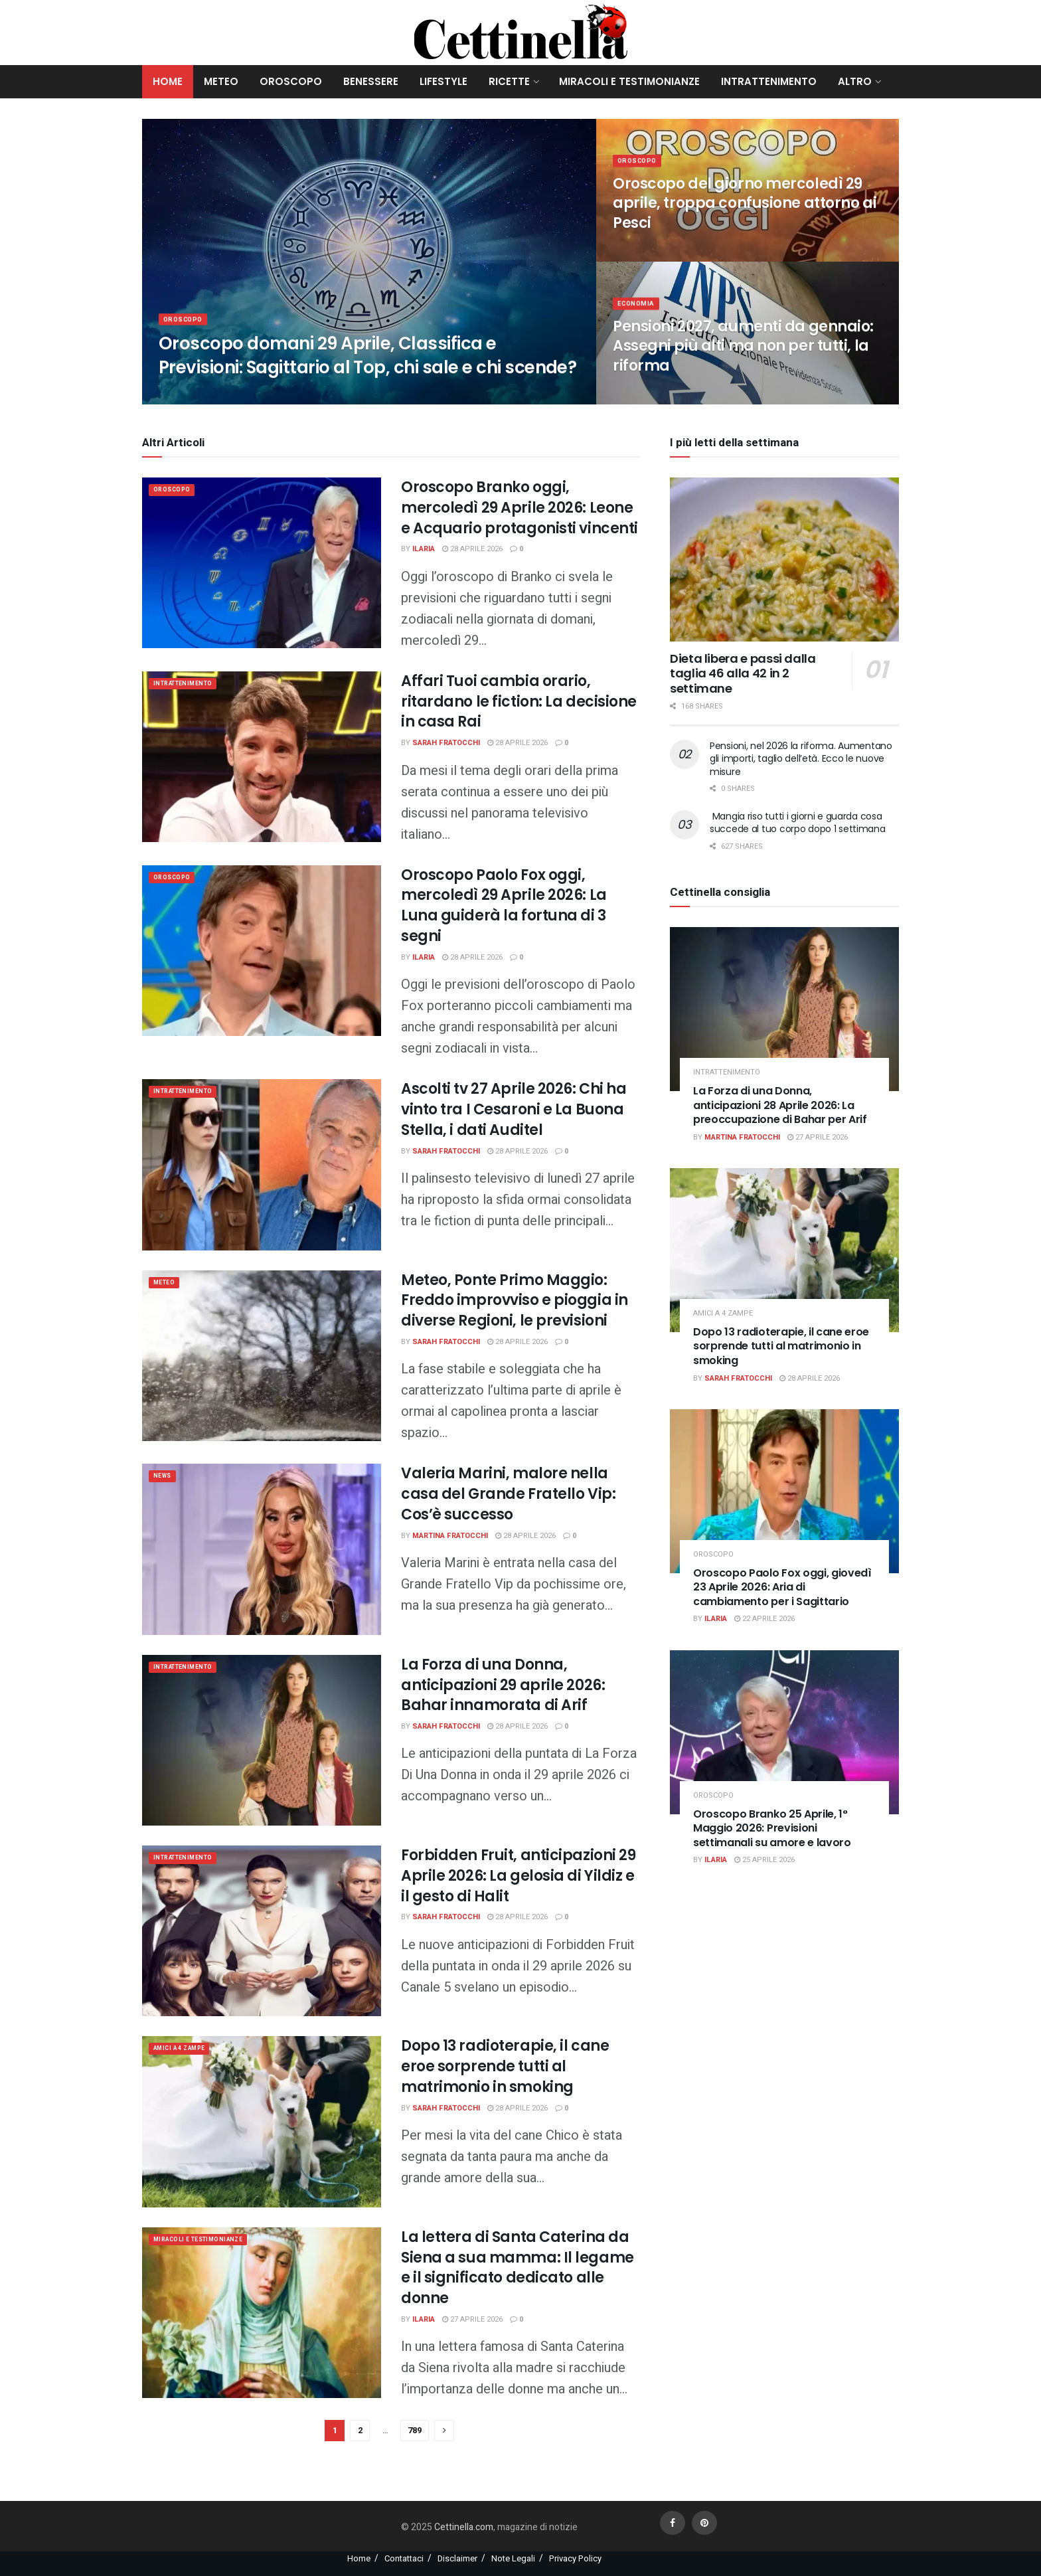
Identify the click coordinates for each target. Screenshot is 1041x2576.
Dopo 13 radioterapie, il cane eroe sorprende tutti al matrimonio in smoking (505, 2066)
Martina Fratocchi (450, 1535)
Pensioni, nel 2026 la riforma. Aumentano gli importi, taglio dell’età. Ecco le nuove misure (801, 758)
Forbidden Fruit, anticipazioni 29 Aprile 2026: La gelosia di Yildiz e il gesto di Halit (518, 1876)
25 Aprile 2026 (764, 1859)
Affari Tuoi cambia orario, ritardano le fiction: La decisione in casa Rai (519, 701)
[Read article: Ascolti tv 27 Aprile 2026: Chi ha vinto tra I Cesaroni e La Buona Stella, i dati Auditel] (261, 1164)
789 (415, 2430)
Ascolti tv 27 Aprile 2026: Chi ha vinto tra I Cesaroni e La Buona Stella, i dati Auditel (513, 1109)
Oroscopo (291, 81)
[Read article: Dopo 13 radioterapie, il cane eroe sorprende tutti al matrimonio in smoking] (261, 2121)
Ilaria (423, 549)
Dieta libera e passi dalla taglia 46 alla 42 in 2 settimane (743, 673)
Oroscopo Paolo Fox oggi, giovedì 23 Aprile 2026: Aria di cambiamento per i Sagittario (782, 1587)
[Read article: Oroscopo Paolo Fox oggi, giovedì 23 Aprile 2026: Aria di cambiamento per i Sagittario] (784, 1491)
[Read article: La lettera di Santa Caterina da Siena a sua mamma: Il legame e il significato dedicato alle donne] (261, 2312)
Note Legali (513, 2558)
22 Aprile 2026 (764, 1618)
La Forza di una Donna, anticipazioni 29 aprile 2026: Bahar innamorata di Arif (503, 1685)
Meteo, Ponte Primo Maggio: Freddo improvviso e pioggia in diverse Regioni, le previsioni (514, 1300)
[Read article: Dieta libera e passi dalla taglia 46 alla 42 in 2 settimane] (784, 559)
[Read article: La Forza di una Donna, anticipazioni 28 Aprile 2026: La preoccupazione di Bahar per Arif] (784, 1009)
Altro (855, 81)
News (165, 1477)
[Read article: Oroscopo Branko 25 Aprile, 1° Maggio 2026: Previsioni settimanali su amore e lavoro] (784, 1732)
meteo (167, 1284)
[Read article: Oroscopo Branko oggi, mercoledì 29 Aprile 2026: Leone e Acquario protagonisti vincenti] (261, 562)
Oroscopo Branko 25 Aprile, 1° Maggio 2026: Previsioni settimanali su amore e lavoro (772, 1828)
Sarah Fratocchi (446, 742)
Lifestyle (443, 81)
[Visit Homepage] (520, 32)
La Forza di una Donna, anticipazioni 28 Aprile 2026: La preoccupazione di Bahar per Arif (780, 1105)
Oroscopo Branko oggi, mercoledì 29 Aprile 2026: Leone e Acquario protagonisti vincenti (519, 508)
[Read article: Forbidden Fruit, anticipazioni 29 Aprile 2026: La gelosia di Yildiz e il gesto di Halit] (261, 1931)
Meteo (221, 81)
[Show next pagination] (444, 2430)
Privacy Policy (575, 2558)
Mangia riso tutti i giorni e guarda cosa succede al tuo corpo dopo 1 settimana (798, 823)
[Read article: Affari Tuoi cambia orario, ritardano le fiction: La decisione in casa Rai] (261, 756)
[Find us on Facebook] (672, 2523)
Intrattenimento (769, 81)
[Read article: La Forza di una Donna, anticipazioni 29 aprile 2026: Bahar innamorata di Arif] (261, 1740)
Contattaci (404, 2558)
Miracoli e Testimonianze (629, 81)
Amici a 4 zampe (186, 2049)
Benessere (370, 81)
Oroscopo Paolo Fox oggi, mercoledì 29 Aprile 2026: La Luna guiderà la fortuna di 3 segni (504, 905)
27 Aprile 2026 (472, 2319)
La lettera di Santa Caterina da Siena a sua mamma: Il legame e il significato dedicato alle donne (517, 2267)
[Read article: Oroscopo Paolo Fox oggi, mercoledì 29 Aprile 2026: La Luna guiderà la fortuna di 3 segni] (261, 950)
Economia (638, 311)
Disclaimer (457, 2558)
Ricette (509, 81)
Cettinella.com (462, 2527)
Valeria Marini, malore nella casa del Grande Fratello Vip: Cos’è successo (508, 1494)
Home (168, 81)
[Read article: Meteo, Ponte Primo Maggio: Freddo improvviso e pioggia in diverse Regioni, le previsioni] (261, 1355)
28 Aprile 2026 (472, 549)
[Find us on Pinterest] (704, 2523)
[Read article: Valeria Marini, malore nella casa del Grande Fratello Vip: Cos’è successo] (261, 1549)
